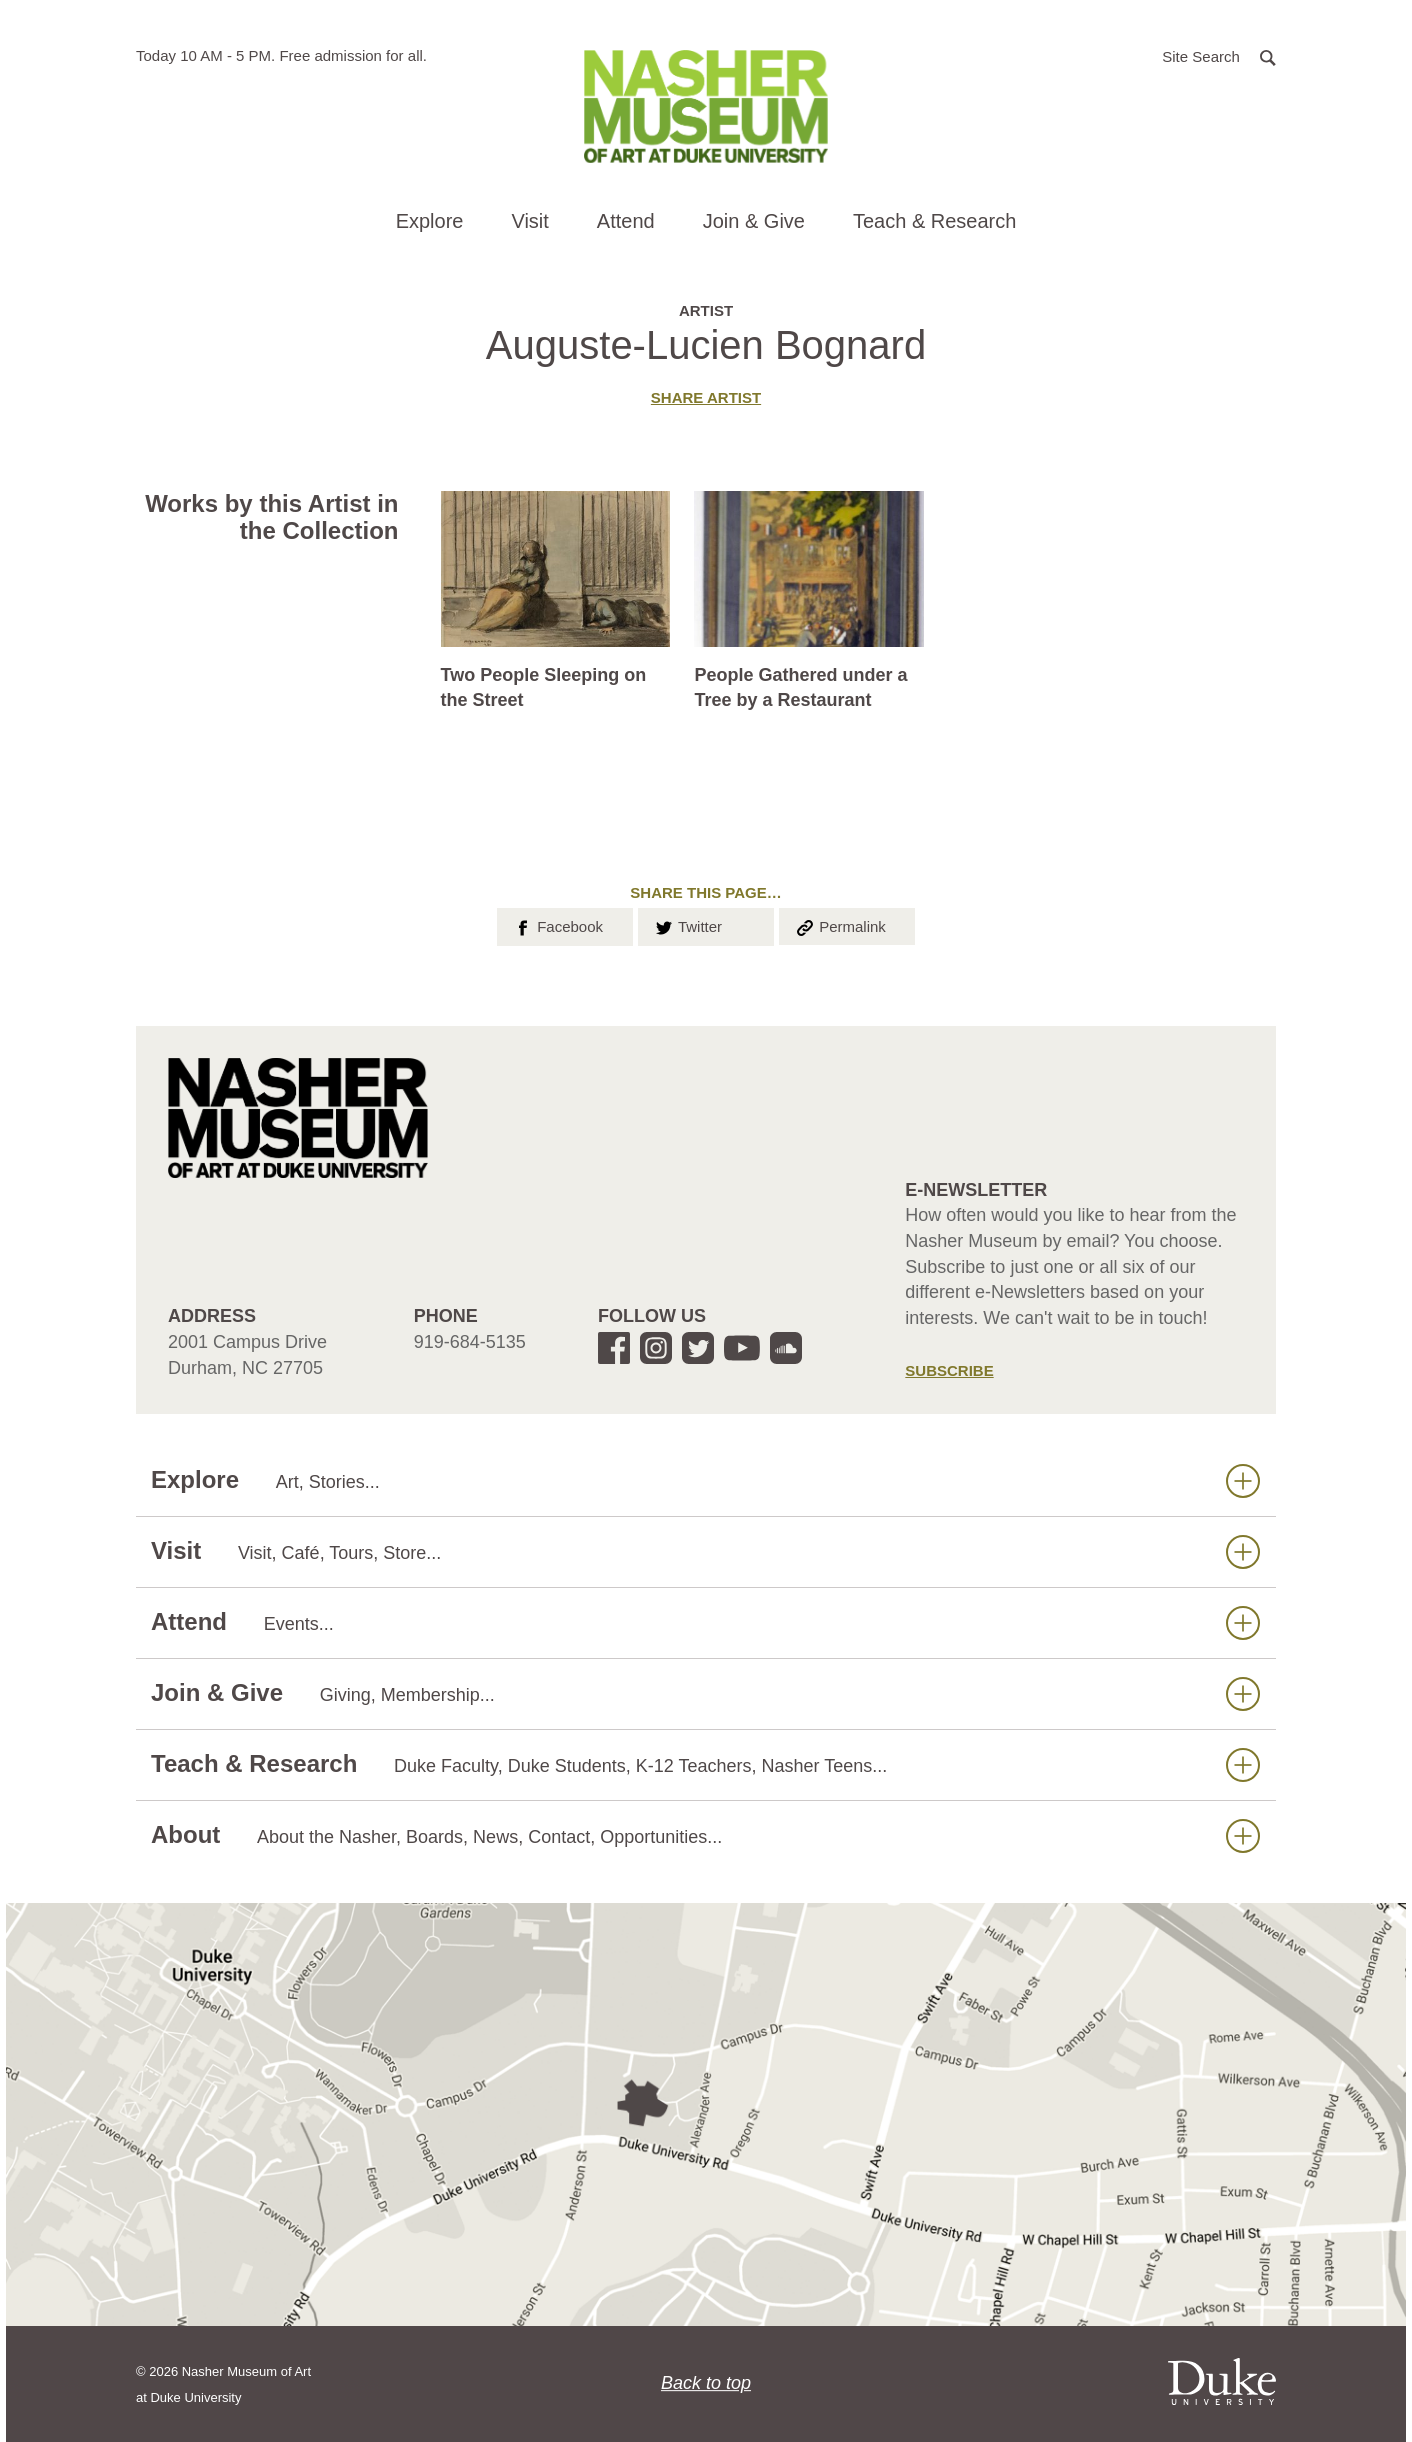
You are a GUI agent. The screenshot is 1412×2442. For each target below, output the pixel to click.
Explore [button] (430, 221)
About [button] (705, 1835)
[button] (1219, 55)
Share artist (706, 397)
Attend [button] (626, 221)
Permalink (840, 925)
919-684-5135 (470, 1342)
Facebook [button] (557, 925)
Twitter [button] (687, 925)
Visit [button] (529, 221)
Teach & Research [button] (934, 221)
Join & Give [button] (754, 221)
